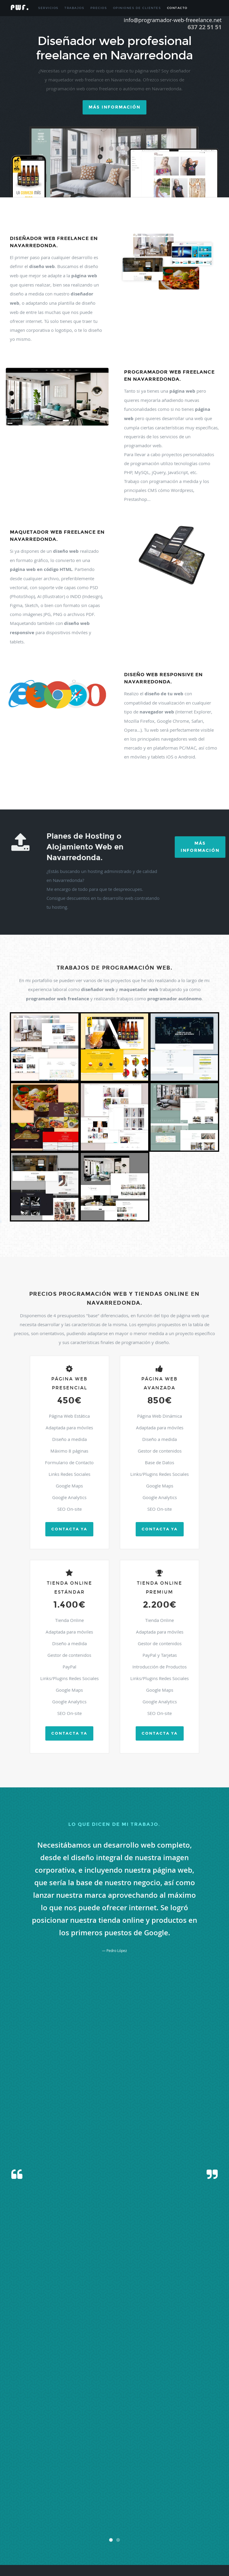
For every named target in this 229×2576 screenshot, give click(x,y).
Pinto (166, 2490)
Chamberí (28, 2440)
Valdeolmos (167, 2533)
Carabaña (136, 2433)
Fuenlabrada (16, 2454)
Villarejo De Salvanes (186, 2547)
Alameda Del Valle (115, 2411)
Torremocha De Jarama (166, 2526)
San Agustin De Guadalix (148, 2504)
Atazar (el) (127, 2418)
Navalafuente (17, 2483)
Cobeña (94, 2440)
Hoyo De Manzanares (157, 2461)
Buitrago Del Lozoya (145, 2426)
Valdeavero (52, 2533)
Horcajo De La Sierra (91, 2461)
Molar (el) (48, 2476)
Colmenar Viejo (18, 2447)
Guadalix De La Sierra (22, 2461)
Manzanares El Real (154, 2468)
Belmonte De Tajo (190, 2418)
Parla (11, 2490)
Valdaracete (33, 2533)
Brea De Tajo (108, 2426)
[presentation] (114, 2212)
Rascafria (134, 2497)
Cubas (77, 2447)
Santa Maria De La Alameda (177, 2511)
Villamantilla (33, 2547)
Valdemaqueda (110, 2533)
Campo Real (104, 2433)
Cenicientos (174, 2433)
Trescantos (15, 2533)
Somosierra (141, 2519)
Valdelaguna (70, 2533)
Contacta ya (69, 1529)
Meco (174, 2468)
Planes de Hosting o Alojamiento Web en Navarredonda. (85, 847)
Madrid (91, 2468)
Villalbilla (177, 2540)
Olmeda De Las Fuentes (155, 2483)
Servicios (48, 8)
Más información (114, 107)
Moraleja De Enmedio (123, 2476)
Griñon (211, 2454)
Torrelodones (139, 2526)
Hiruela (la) (67, 2461)
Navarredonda (82, 2483)
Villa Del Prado (139, 2540)
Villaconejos (160, 2540)
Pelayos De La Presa (61, 2490)
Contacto (177, 8)
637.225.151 (127, 2380)
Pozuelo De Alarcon (199, 2490)
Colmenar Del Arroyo (194, 2440)
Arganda (90, 2418)
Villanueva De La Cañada (62, 2547)
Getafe (200, 2454)
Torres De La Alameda (200, 2526)
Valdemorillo (131, 2533)
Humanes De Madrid (188, 2461)
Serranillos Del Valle (92, 2519)
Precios (98, 8)
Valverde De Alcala (48, 2540)
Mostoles (192, 2476)
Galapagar (101, 2454)
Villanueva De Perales (96, 2547)
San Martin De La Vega (57, 2511)
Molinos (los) (66, 2476)
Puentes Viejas (101, 2497)
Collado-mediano (137, 2440)
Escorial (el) (119, 2447)
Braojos (91, 2426)
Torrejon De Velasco (95, 2526)
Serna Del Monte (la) (61, 2519)
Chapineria (44, 2440)
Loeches (13, 2468)
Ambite (49, 2418)
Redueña (148, 2497)
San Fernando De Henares (186, 2504)
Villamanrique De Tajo (201, 2540)
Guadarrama (49, 2461)
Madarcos (77, 2468)
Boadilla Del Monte (56, 2426)
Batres (140, 2418)
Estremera (136, 2447)
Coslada (66, 2447)
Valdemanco (89, 2533)
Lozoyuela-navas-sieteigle (50, 2468)
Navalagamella (39, 2483)
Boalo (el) (78, 2426)
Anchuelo (62, 2418)
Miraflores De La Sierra (23, 2476)
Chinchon (59, 2440)
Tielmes (209, 2519)
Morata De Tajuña (172, 2476)
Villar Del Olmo (159, 2547)
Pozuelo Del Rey (18, 2497)
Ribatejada (164, 2497)
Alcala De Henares (158, 2411)
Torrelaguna (120, 2526)
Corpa (54, 2447)
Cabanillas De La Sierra (195, 2426)
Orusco (178, 2483)
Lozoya (25, 2468)
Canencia (120, 2433)
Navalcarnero (61, 2483)
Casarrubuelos (154, 2433)
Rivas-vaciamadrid (186, 2497)
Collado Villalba (112, 2440)
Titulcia (12, 2526)
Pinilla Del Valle (149, 2490)
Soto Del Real (160, 2519)
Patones (22, 2490)
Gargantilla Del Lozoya (163, 2454)
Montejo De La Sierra (92, 2476)
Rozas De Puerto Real (114, 2504)
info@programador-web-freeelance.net (173, 20)
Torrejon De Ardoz (32, 2526)
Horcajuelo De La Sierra (124, 2461)
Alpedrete (36, 2418)
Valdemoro (149, 2533)
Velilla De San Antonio (79, 2540)
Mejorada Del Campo (195, 2468)
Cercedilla (191, 2433)
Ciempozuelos (78, 2440)
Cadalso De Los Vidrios (42, 2433)
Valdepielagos (187, 2533)
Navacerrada (210, 2476)
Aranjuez (77, 2418)
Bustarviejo (169, 2426)
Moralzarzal (149, 2476)
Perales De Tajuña (90, 2490)
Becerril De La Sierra (161, 2418)
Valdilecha (26, 2540)
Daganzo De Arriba (96, 2447)
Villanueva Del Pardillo (130, 2547)
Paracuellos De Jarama (201, 2483)
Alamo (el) (136, 2411)
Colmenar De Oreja (164, 2440)
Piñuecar (177, 2490)
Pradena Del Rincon (46, 2497)
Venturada (120, 2540)
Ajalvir (95, 2411)
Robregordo (57, 2504)
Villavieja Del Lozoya (36, 2554)
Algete (22, 2418)
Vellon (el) (104, 2540)
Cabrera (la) (15, 2433)
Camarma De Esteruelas (77, 2433)
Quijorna (120, 2497)
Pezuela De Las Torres (121, 2490)
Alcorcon (197, 2411)
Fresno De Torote (194, 2447)
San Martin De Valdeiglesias (94, 2511)
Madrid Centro (107, 2468)
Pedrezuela (38, 2490)
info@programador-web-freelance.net (151, 2388)
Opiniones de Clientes (137, 8)
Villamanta (15, 2547)
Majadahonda (129, 2468)
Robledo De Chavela (33, 2504)
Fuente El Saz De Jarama (44, 2454)
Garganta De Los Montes (128, 2454)
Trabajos (74, 8)
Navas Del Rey (104, 2483)
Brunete (124, 2426)
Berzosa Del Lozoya (27, 2426)
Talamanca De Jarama (186, 2519)
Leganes (210, 2461)
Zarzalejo (59, 2554)
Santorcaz (205, 2511)
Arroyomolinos (108, 2418)
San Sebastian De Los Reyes (136, 2511)
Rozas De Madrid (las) (82, 2504)
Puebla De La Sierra (75, 2497)
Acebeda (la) (81, 2411)
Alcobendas (181, 2411)
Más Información (200, 847)
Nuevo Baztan (126, 2483)
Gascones (187, 2454)
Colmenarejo (40, 2447)
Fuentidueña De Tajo (78, 2454)
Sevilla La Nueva (119, 2519)
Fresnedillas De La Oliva (163, 2447)
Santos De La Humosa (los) (26, 2519)
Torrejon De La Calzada (63, 2526)
